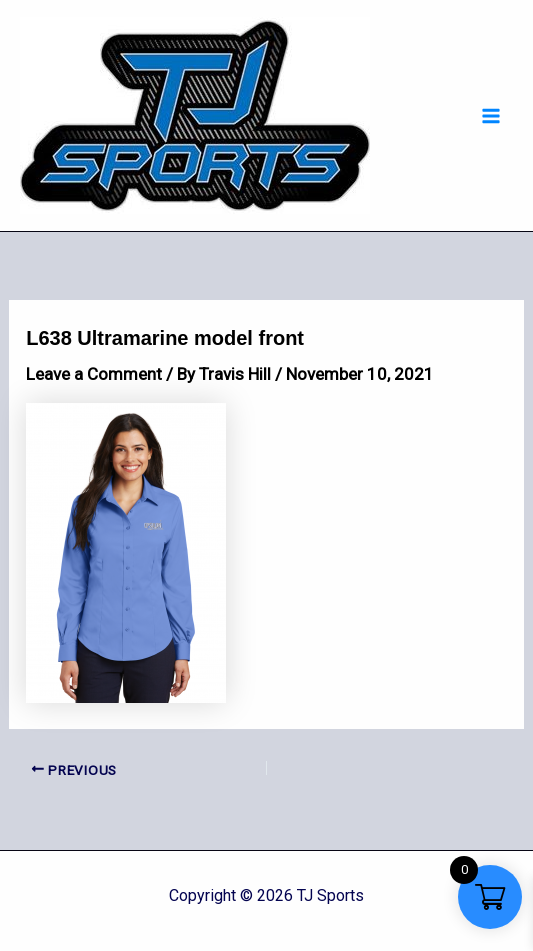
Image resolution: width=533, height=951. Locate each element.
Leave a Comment (94, 374)
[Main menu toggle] (491, 116)
